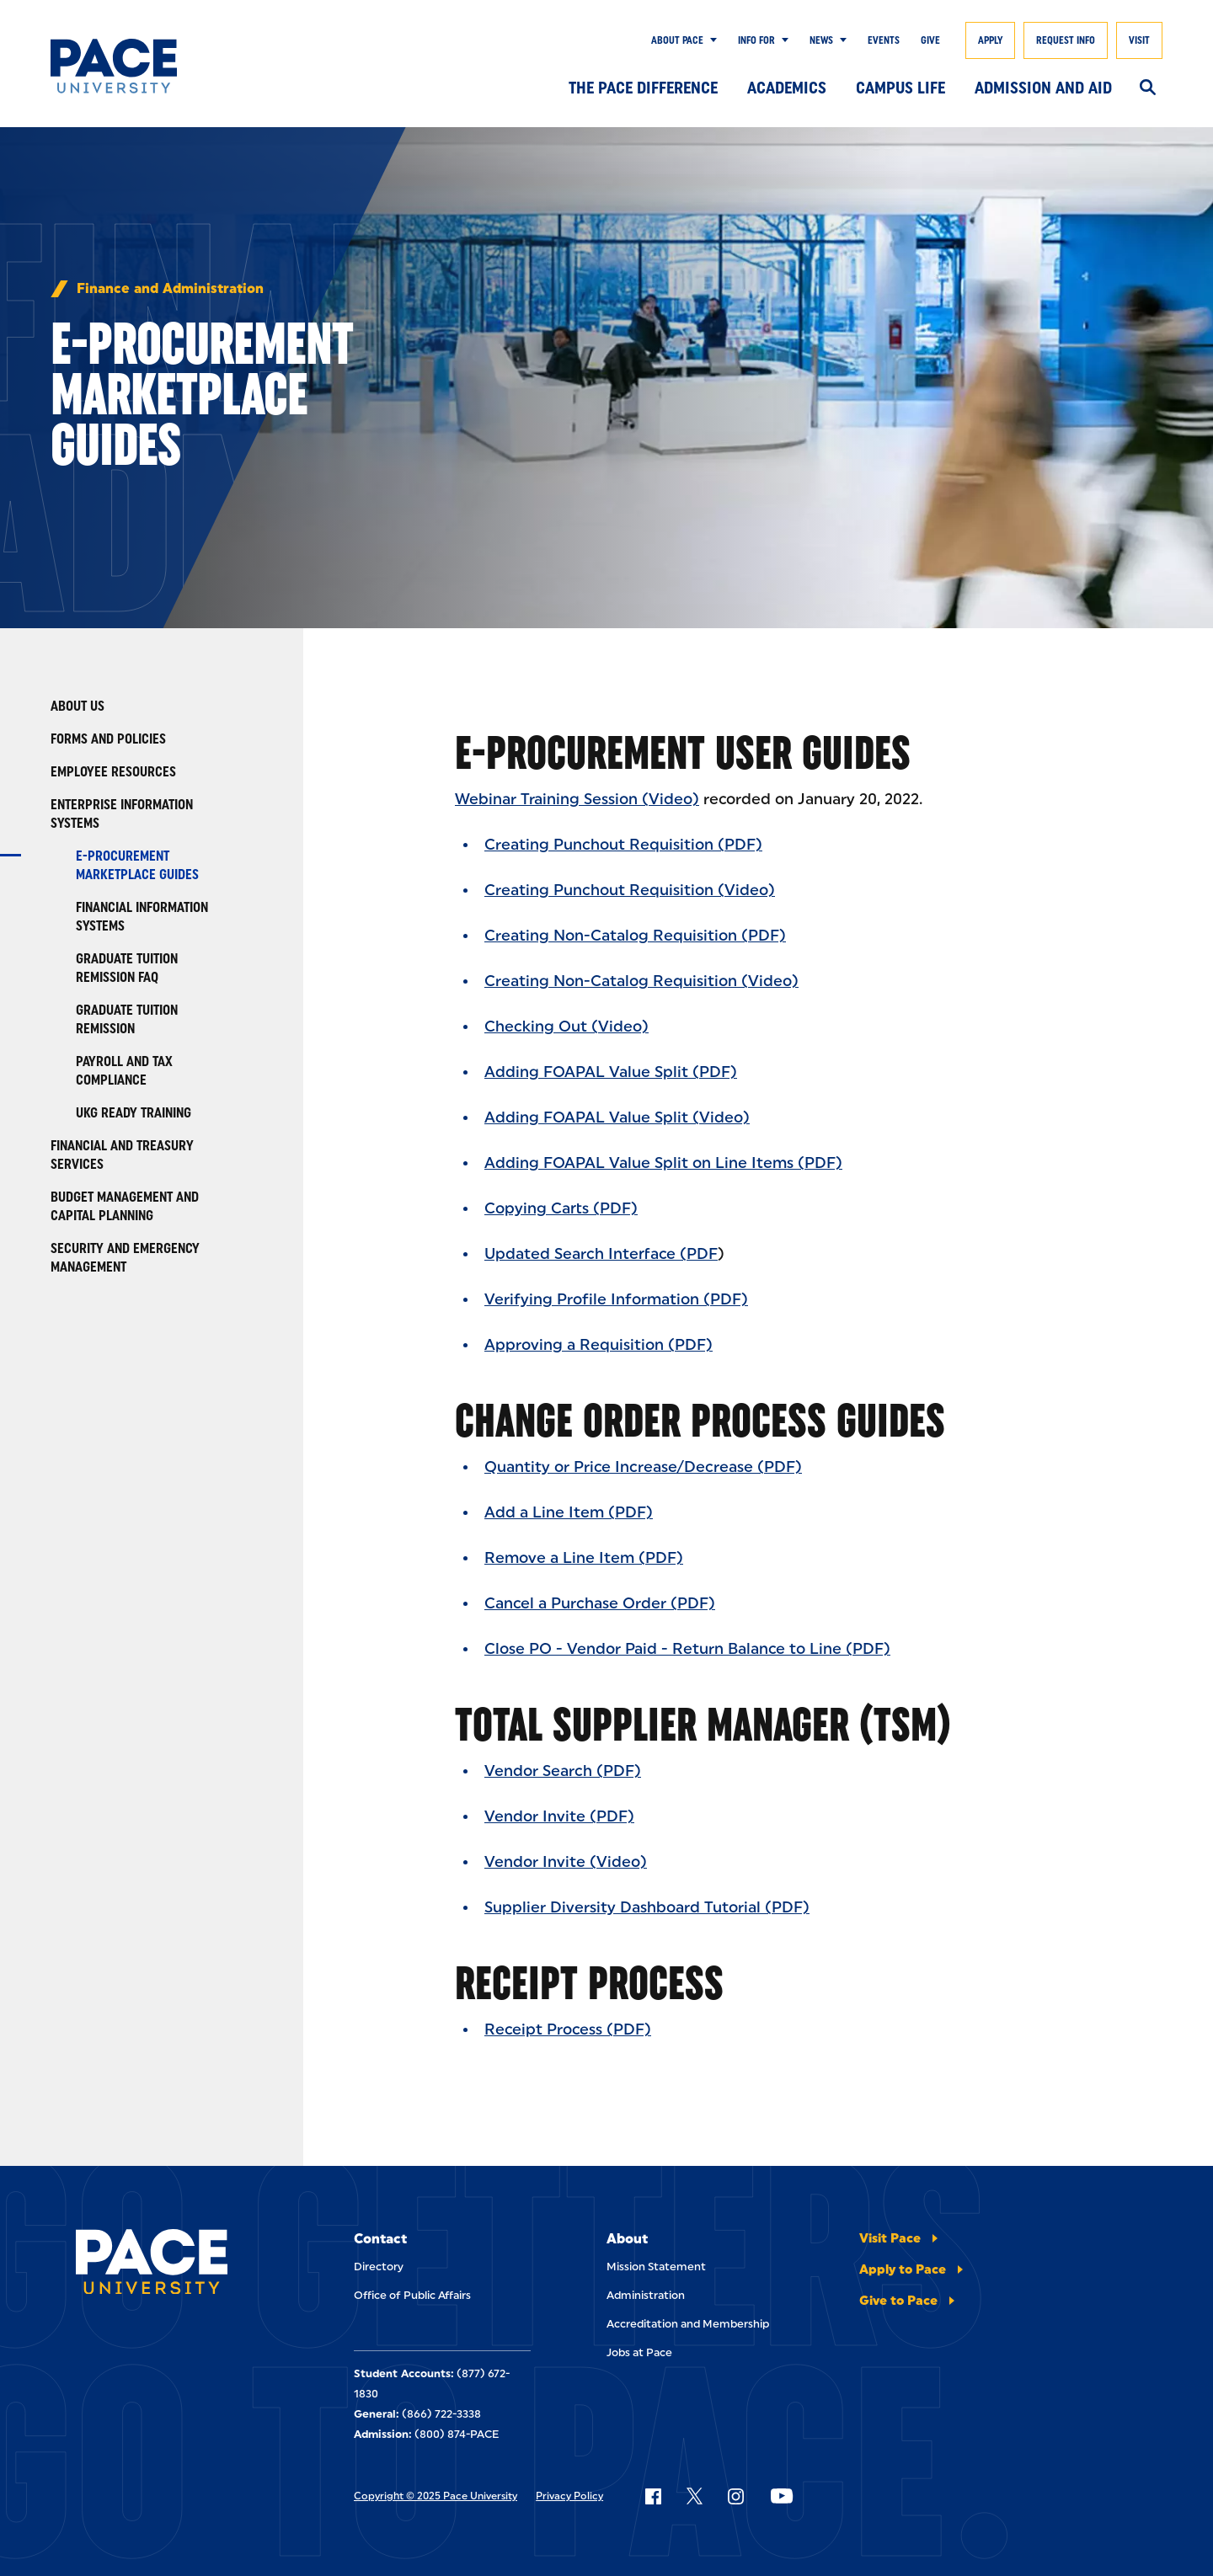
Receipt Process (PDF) (567, 2029)
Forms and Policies (108, 739)
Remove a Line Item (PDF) (583, 1558)
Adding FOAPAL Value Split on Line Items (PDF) (663, 1163)
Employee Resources (113, 772)
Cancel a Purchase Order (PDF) (599, 1603)
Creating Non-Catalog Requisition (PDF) (635, 935)
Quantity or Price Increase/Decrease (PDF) (643, 1467)
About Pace (677, 40)
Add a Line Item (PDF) (568, 1512)
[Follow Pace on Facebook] (652, 2496)
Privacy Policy (569, 2496)
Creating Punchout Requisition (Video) (629, 890)
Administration (645, 2295)
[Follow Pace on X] (695, 2496)
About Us (77, 706)
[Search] (1147, 88)
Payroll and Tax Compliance (124, 1070)
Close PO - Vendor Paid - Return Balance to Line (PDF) (687, 1649)
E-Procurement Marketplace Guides (137, 865)
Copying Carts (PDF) (561, 1208)
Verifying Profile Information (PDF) (616, 1299)
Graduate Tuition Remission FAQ (127, 968)
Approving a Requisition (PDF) (598, 1345)
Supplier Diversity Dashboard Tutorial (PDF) (647, 1907)
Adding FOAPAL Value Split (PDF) (610, 1072)
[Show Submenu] (710, 40)
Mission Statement (656, 2266)
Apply (990, 40)
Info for (756, 40)
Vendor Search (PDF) (562, 1771)
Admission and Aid (1043, 87)
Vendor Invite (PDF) (559, 1816)
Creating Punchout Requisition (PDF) (623, 844)
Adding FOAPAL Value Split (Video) (617, 1117)
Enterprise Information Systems (122, 814)
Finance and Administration (170, 288)
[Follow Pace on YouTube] (781, 2496)
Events (884, 40)
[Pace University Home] (126, 66)
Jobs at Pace (639, 2352)
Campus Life (900, 87)
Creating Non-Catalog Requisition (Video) (641, 981)
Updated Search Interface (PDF (601, 1254)
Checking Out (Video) (566, 1026)
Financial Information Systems (142, 916)
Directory (378, 2266)
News (821, 40)
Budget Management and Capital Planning (125, 1206)
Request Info (1065, 40)
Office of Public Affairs (412, 2295)
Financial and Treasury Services (122, 1155)
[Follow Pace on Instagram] (735, 2496)
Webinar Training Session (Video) (577, 799)
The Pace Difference (643, 87)
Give (930, 40)
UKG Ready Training (133, 1113)
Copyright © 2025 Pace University (435, 2496)
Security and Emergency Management (125, 1257)
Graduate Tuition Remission (127, 1019)
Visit (1139, 40)
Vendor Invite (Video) (565, 1862)
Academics (786, 87)
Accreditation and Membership (687, 2323)
